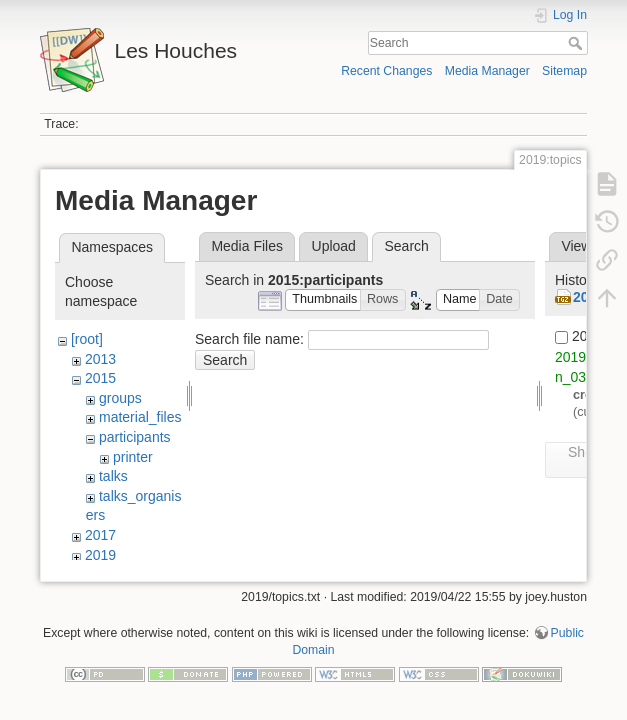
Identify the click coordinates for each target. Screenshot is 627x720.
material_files (140, 417)
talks (113, 476)
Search (577, 43)
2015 (100, 378)
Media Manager (487, 71)
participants (135, 437)
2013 (100, 359)
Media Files (247, 246)
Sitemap (564, 71)
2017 (100, 535)
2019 (100, 555)
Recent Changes (386, 71)
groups (120, 398)
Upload (334, 246)
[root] (87, 339)
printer (133, 457)
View (576, 246)
